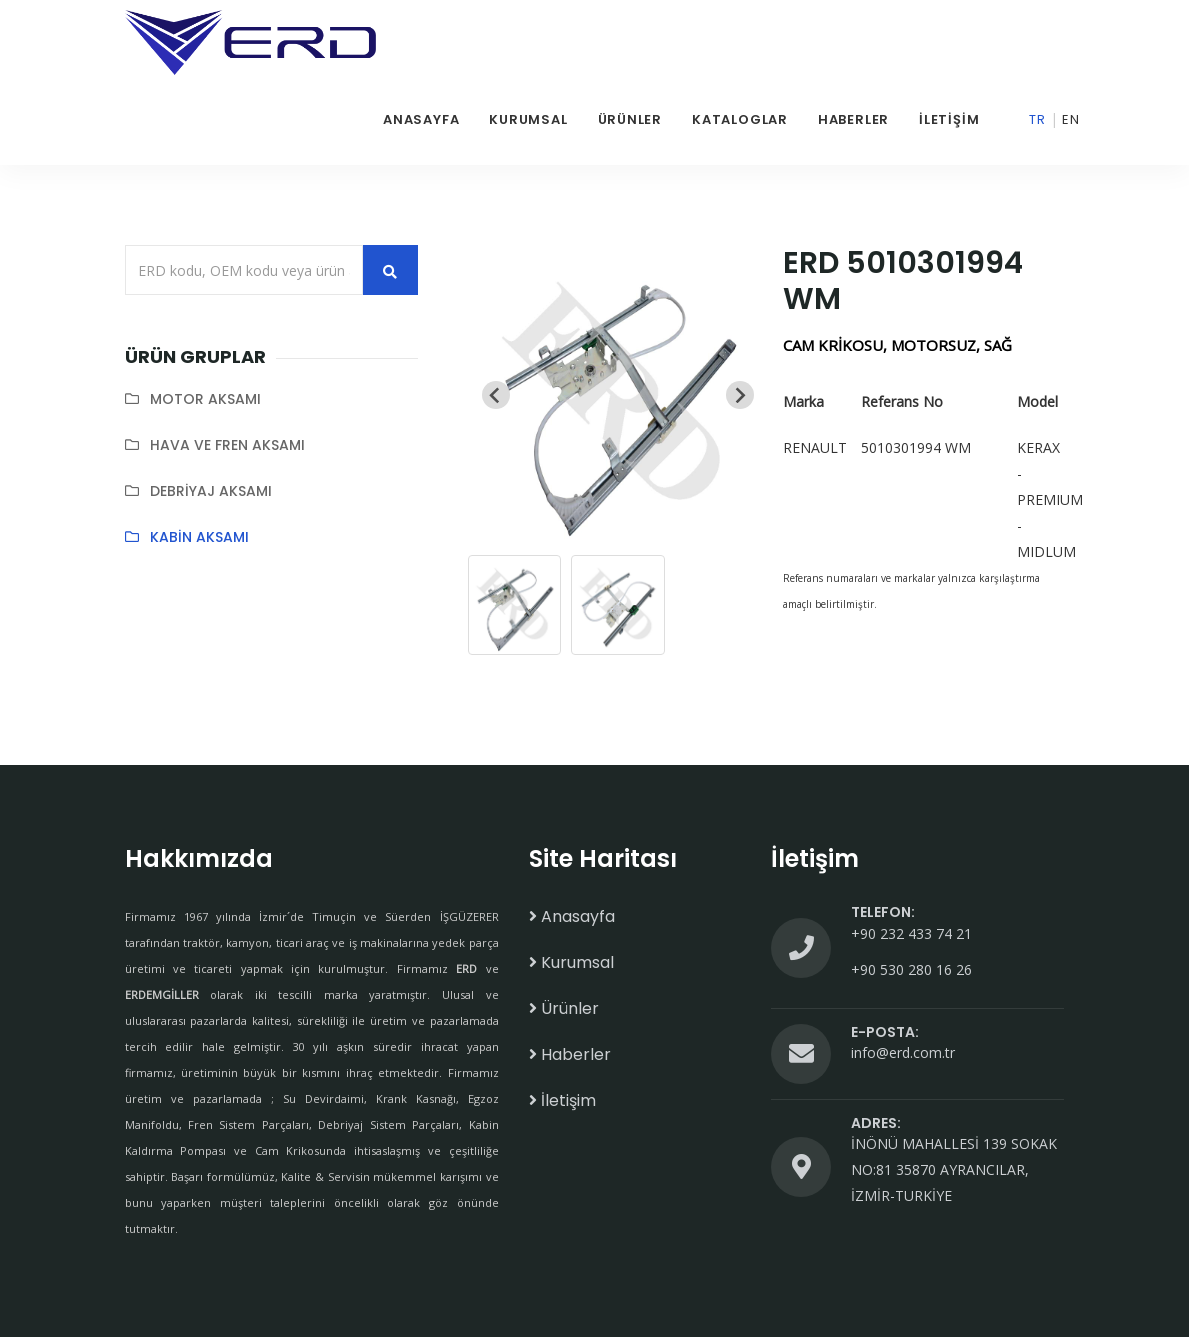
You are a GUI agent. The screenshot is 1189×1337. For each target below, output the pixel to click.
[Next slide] (740, 395)
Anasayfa (421, 119)
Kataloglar (740, 119)
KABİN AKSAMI (199, 537)
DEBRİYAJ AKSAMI (211, 491)
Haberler (853, 119)
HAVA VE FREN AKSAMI (227, 445)
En (1071, 119)
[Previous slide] (496, 395)
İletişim (949, 119)
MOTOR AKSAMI (205, 399)
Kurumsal (528, 119)
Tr (1037, 119)
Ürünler (630, 119)
